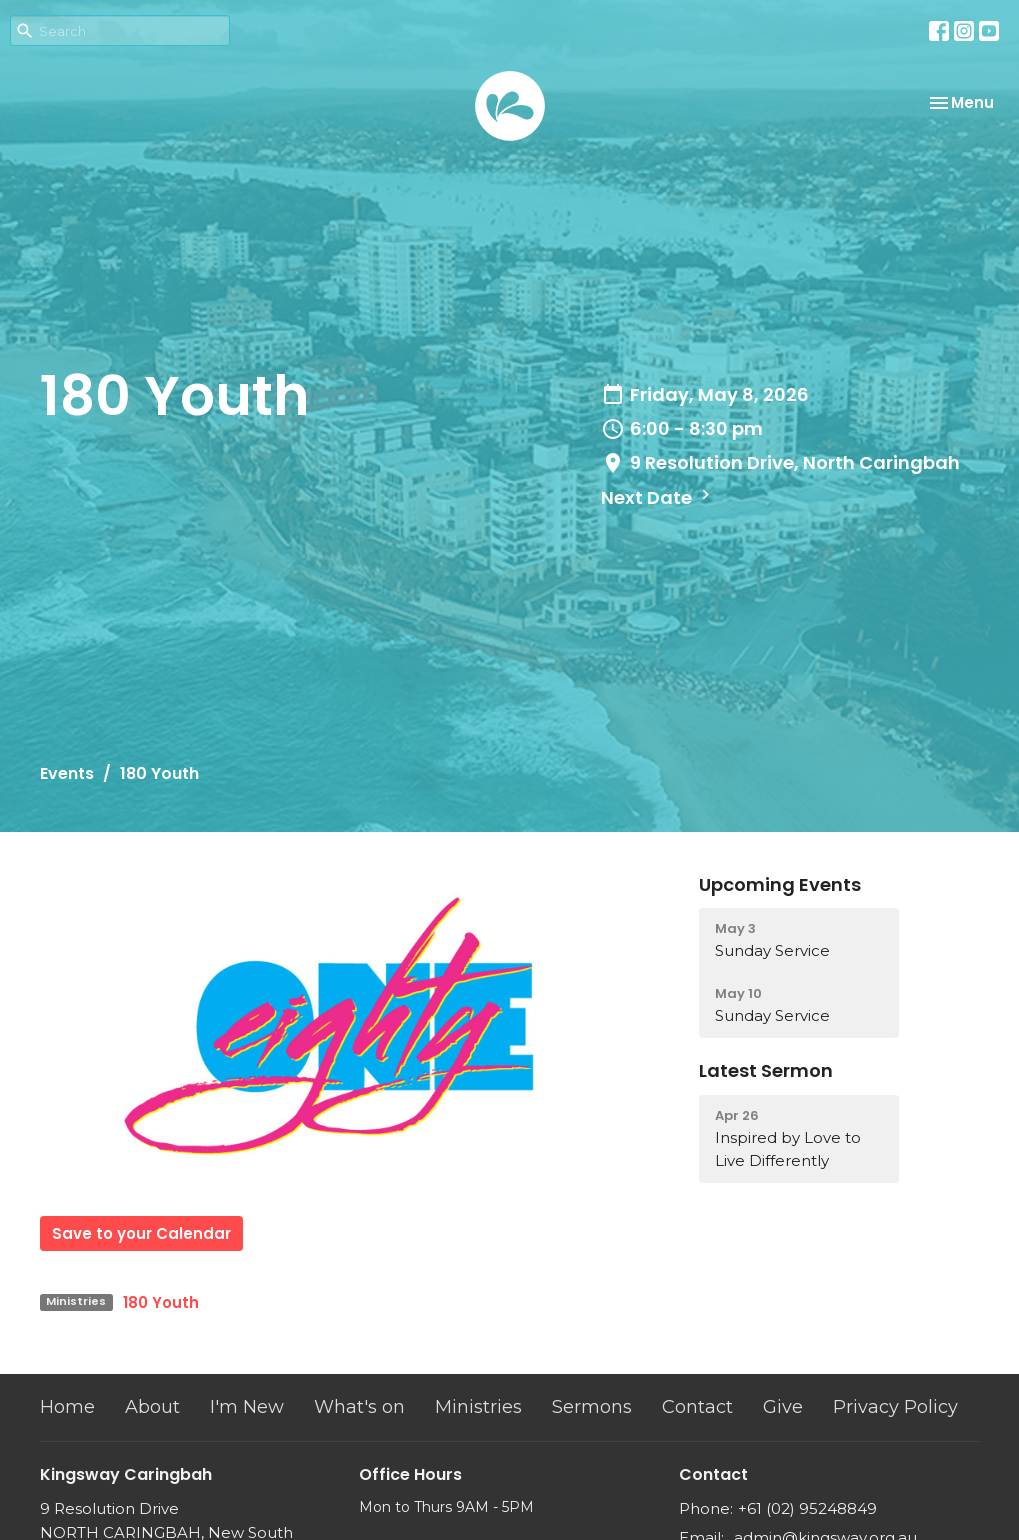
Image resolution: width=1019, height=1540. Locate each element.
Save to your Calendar (141, 1233)
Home (67, 1407)
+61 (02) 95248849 (807, 1508)
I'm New (247, 1407)
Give (783, 1407)
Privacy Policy (895, 1407)
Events (67, 773)
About (152, 1407)
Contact (697, 1407)
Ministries (478, 1407)
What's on (359, 1407)
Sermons (592, 1407)
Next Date (658, 497)
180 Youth (161, 1302)
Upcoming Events (780, 884)
